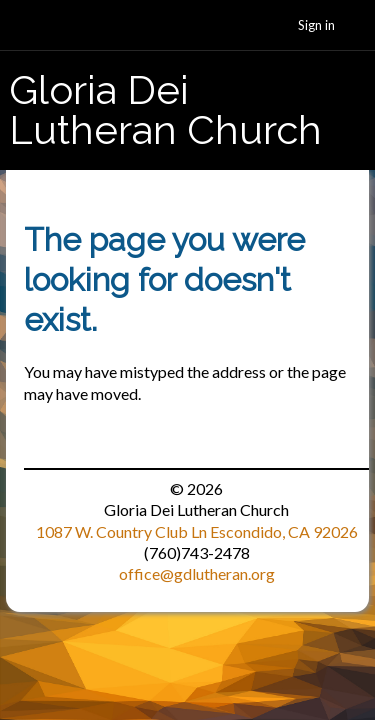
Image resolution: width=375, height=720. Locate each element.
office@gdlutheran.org (197, 573)
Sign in (316, 25)
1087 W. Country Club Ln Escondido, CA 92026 (197, 531)
